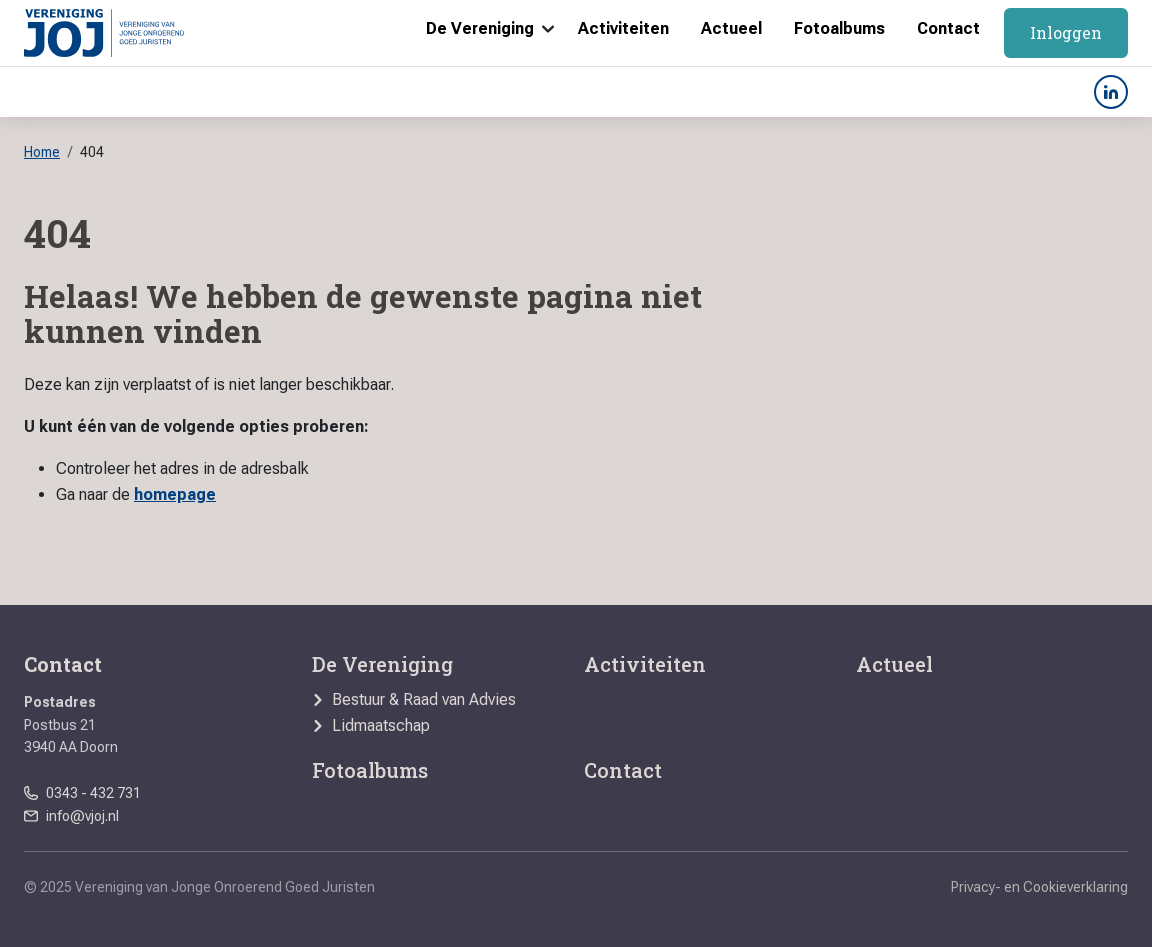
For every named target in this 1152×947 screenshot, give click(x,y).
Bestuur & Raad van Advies (424, 700)
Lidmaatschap (381, 726)
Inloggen (1066, 32)
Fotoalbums (839, 28)
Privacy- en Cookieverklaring (1039, 887)
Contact (948, 28)
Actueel (731, 28)
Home (42, 152)
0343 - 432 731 (93, 793)
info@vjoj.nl (82, 816)
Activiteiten (623, 28)
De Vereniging (480, 28)
